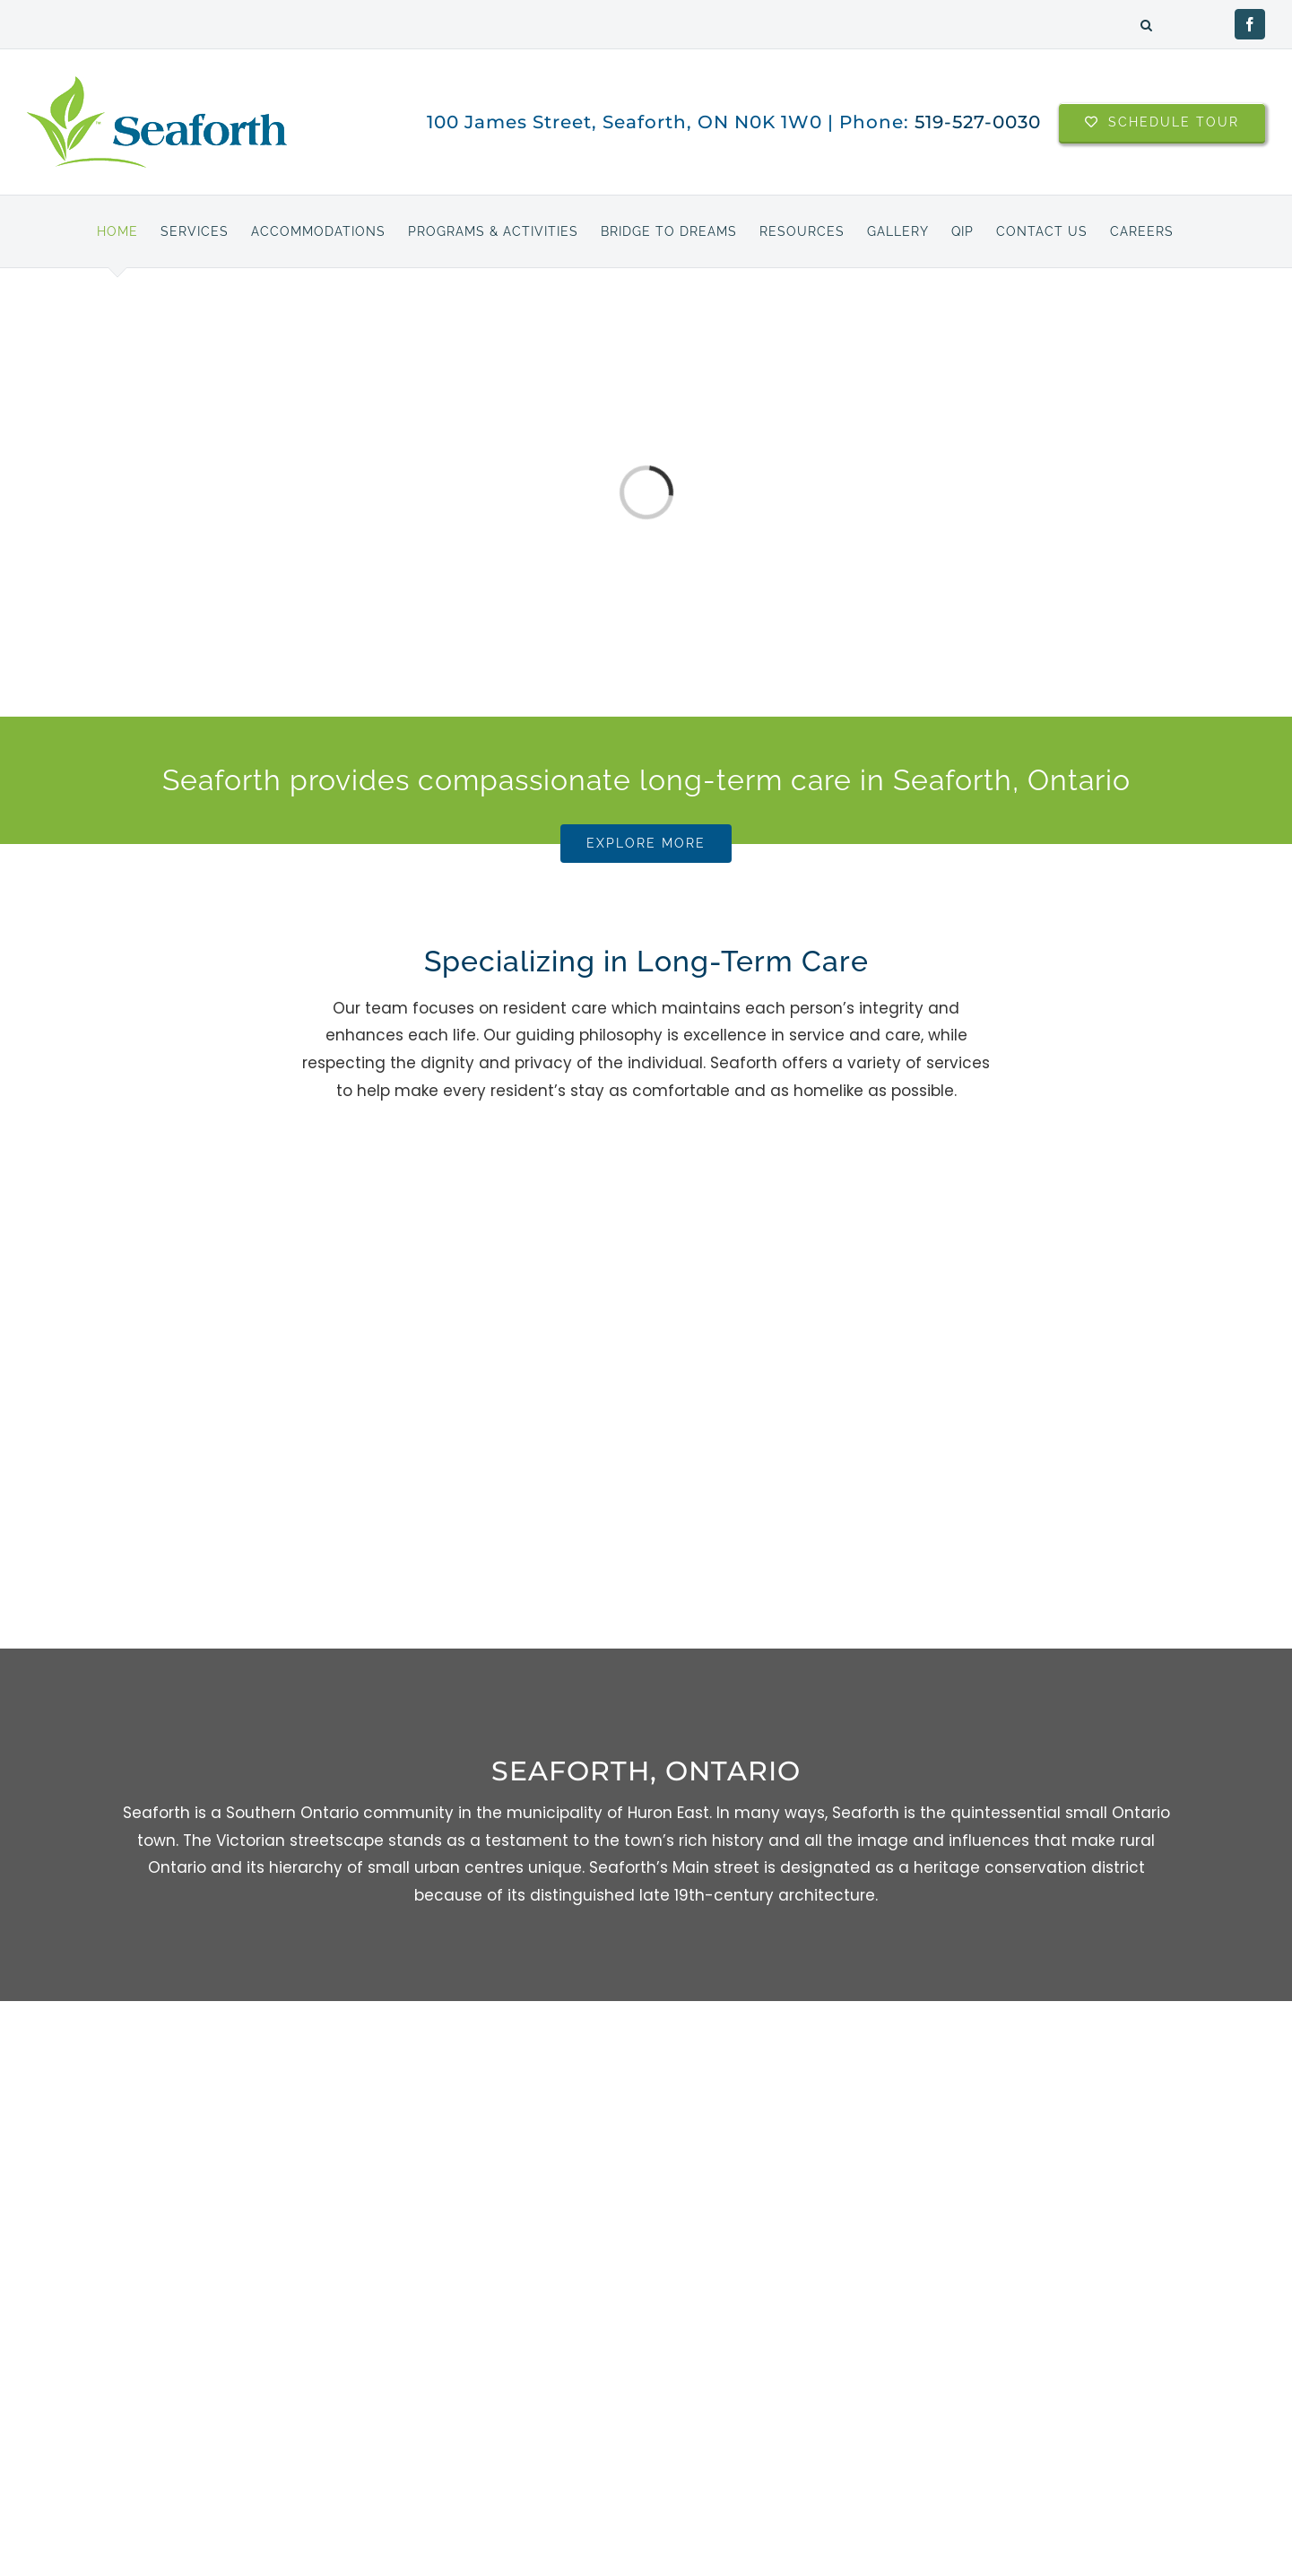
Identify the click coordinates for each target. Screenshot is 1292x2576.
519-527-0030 (978, 122)
